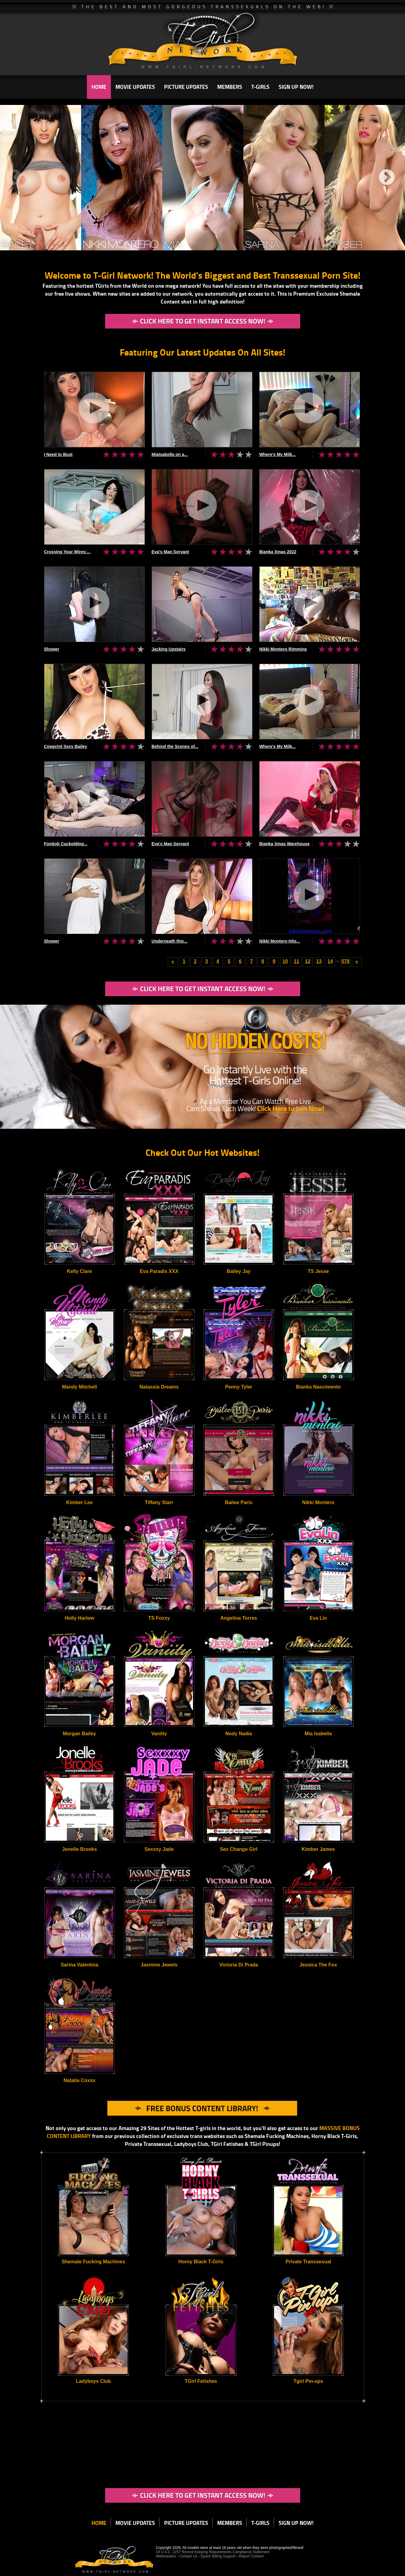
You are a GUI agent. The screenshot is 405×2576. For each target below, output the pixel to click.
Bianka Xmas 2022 (277, 551)
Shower (52, 649)
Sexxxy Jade (158, 1849)
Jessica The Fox (318, 1964)
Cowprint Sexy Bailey (65, 746)
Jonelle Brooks (79, 1849)
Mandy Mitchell (79, 1386)
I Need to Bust (58, 454)
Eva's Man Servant (170, 551)
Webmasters (166, 2556)
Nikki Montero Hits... (279, 941)
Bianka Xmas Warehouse (284, 843)
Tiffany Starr (159, 1502)
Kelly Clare (79, 1271)
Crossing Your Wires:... (67, 551)
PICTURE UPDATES (186, 87)
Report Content (251, 2556)
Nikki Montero (318, 1502)
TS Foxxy (159, 1618)
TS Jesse (318, 1271)
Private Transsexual (308, 2261)
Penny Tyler (238, 1386)
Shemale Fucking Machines (93, 2261)
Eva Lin (318, 1618)
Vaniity (159, 1733)
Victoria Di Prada (238, 1964)
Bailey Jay (238, 1271)
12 (308, 961)
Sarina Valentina (79, 1964)
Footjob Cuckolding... (66, 843)
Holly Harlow (79, 1618)
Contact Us (188, 2556)
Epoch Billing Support (219, 2556)
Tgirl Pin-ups (308, 2381)
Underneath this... (169, 941)
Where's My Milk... (277, 454)
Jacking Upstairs (169, 649)
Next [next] (387, 178)
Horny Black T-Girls (201, 2261)
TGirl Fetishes (201, 2381)
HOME (98, 87)
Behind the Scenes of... (175, 746)
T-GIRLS (260, 87)
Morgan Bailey (79, 1733)
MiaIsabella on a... (170, 454)
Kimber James (318, 1849)
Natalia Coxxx (79, 2080)
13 (319, 961)
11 (296, 961)
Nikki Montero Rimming (283, 649)
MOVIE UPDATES (135, 87)
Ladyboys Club (93, 2381)
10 (285, 961)
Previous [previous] (14, 178)
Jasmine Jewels (159, 1964)
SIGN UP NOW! (296, 87)
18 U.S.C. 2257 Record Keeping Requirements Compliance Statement (212, 2552)
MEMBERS (229, 87)
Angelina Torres (238, 1618)
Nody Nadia (238, 1733)
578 (346, 961)
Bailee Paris (238, 1502)
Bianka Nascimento (318, 1386)
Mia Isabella (318, 1733)
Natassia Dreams (159, 1386)
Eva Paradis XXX (159, 1271)
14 (330, 961)
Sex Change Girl (239, 1849)
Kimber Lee (79, 1502)
